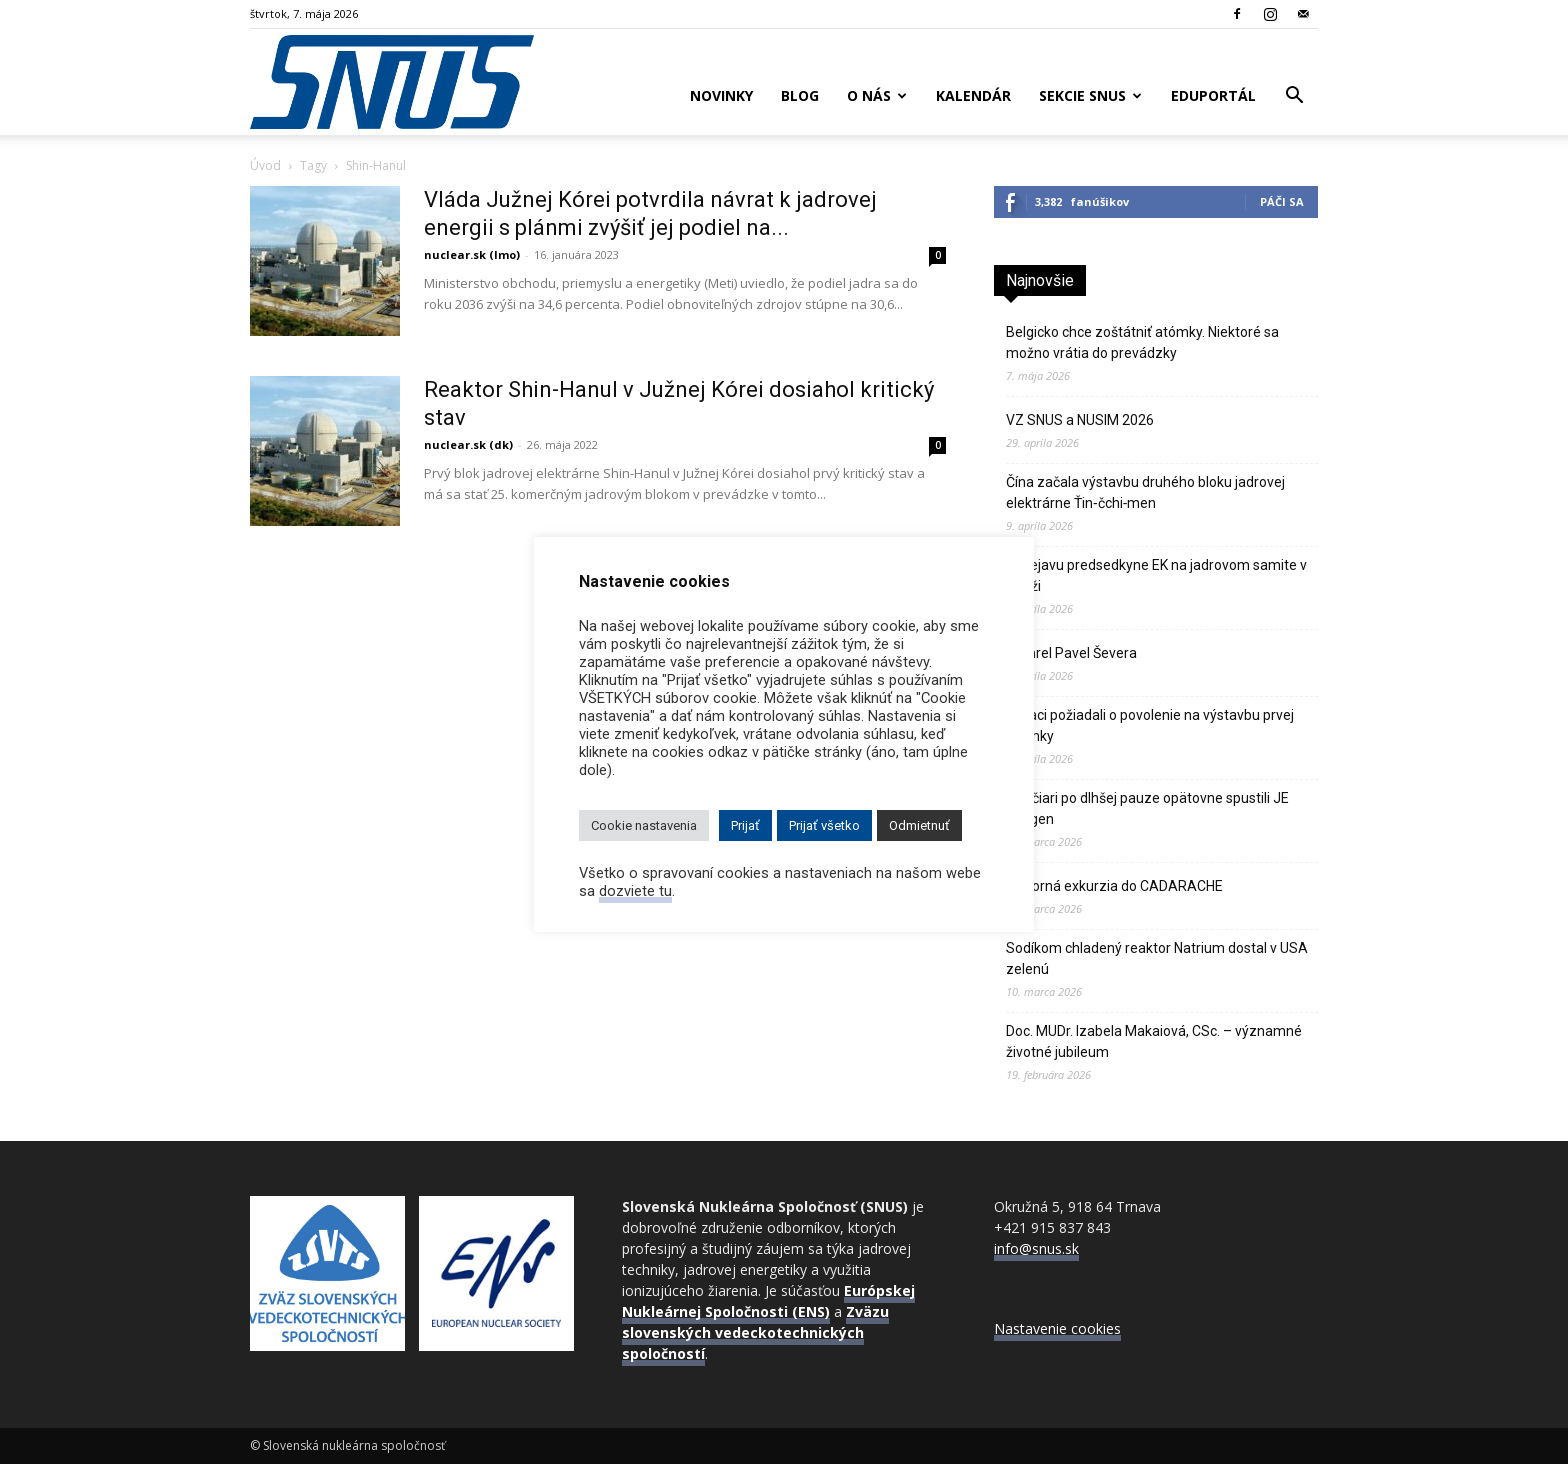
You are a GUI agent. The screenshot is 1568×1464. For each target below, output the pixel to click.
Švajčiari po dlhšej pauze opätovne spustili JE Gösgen (1147, 808)
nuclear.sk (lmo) (472, 254)
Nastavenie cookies (1057, 1328)
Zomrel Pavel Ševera (1071, 653)
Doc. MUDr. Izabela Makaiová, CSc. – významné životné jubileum (1154, 1041)
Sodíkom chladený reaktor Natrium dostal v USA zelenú (1157, 958)
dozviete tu (635, 891)
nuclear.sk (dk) (468, 444)
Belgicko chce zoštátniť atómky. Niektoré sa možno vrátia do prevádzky (1142, 342)
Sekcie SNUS (1090, 95)
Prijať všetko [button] (824, 825)
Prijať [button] (745, 825)
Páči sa (1282, 201)
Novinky (721, 95)
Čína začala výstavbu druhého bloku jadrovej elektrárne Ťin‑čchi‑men (1145, 492)
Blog (800, 95)
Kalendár (973, 95)
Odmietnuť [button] (919, 825)
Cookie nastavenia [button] (644, 825)
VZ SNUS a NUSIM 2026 (1080, 420)
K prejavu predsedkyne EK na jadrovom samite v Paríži (1156, 575)
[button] (1294, 97)
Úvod (265, 165)
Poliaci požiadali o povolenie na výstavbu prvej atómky (1150, 725)
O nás (877, 95)
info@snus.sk (1036, 1248)
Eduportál (1213, 95)
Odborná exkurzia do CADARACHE (1114, 886)
